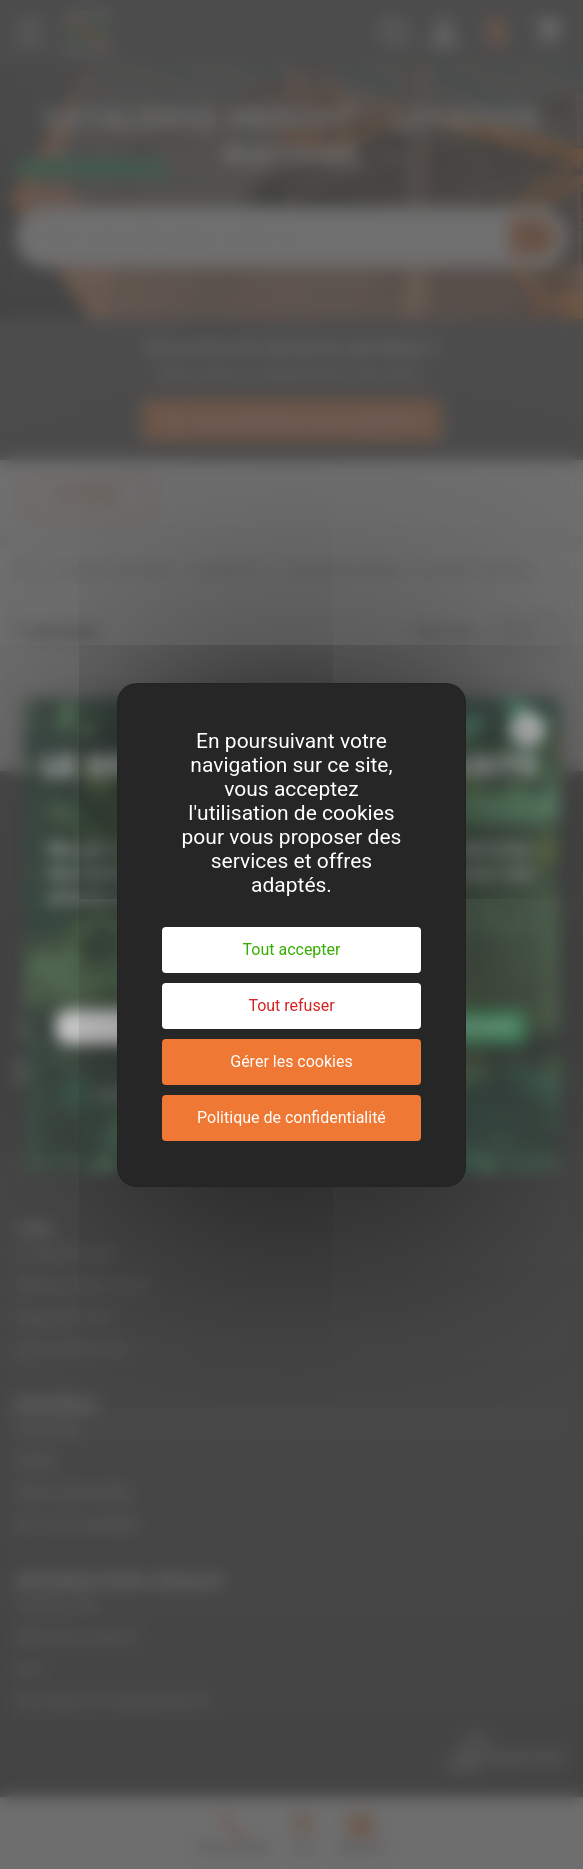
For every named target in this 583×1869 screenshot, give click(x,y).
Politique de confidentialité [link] (291, 1117)
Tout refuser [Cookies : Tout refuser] (291, 1005)
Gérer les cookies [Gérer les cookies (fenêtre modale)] (291, 1061)
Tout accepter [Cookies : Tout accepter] (292, 949)
